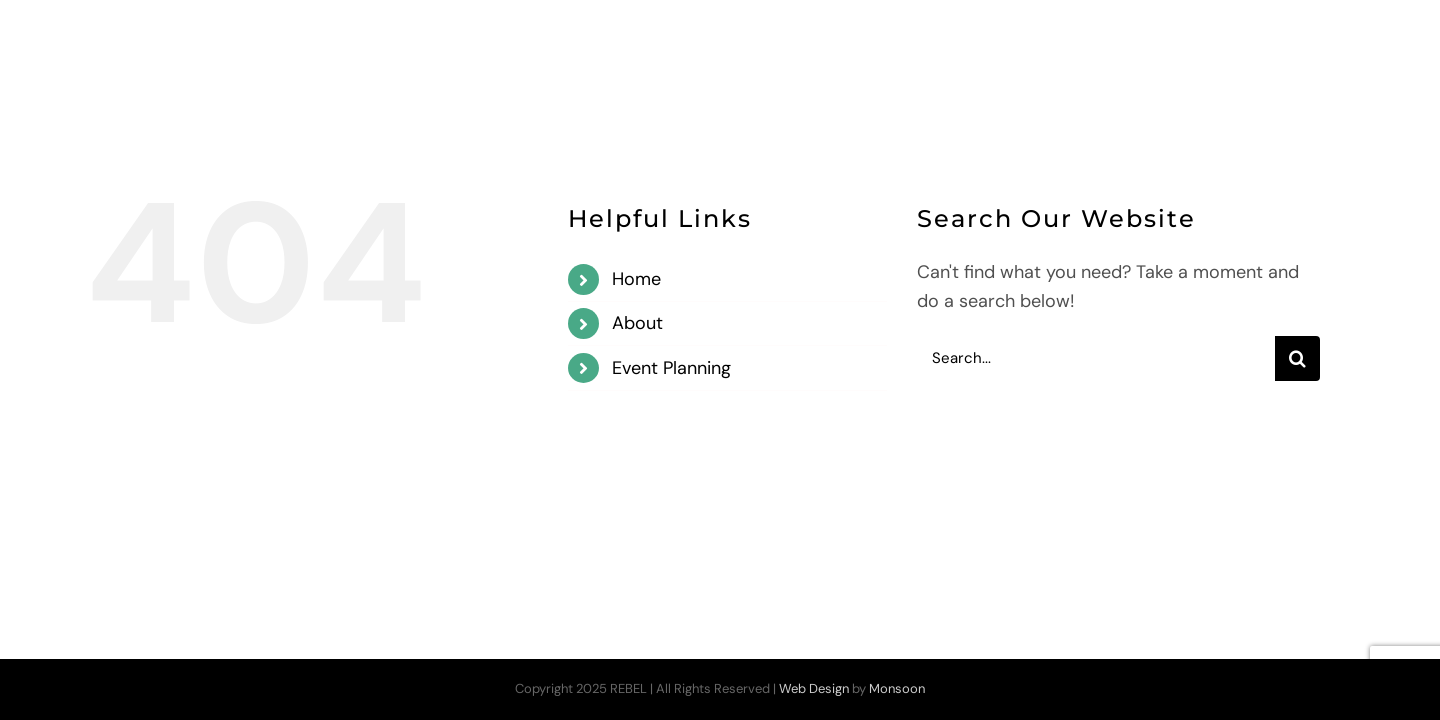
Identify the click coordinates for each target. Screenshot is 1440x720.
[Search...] (1096, 358)
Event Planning (671, 368)
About (637, 323)
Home (636, 279)
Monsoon (897, 688)
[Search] (1297, 358)
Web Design (814, 688)
